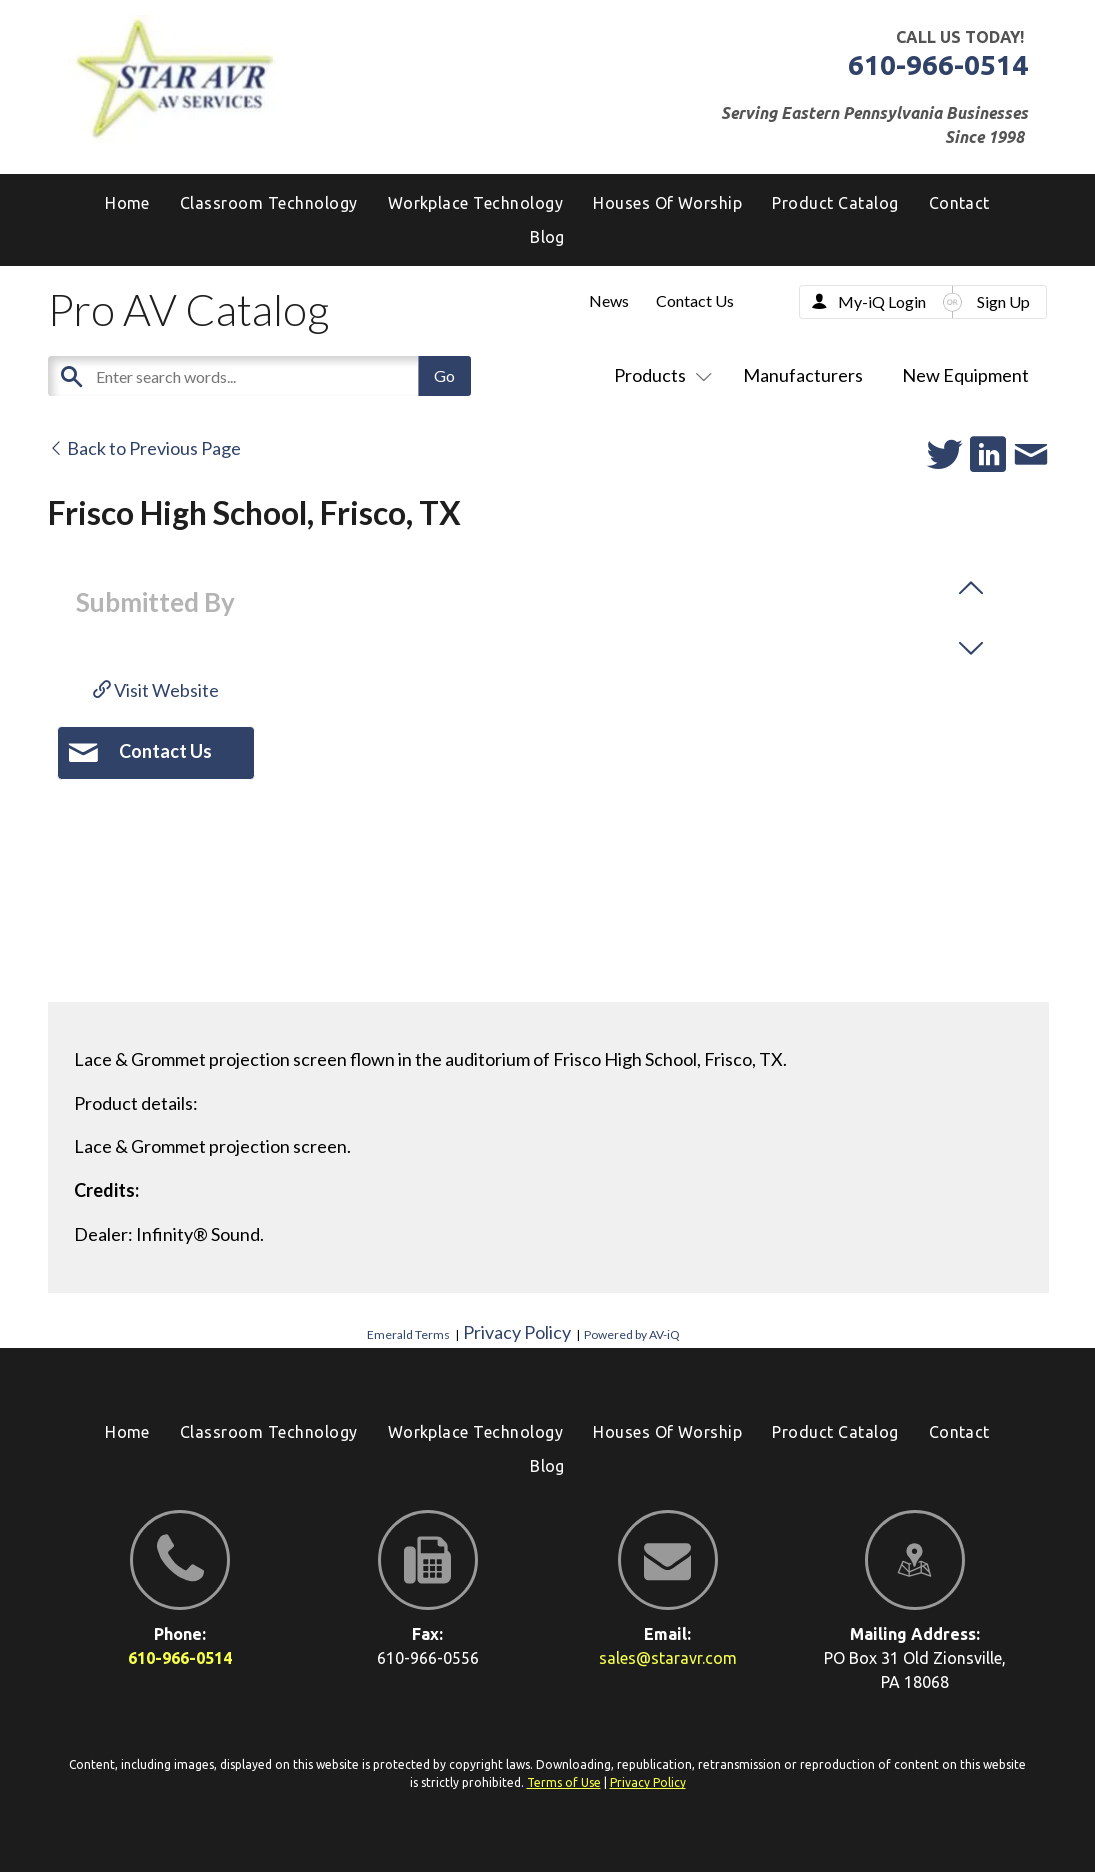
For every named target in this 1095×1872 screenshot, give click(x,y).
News (609, 300)
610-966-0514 (938, 64)
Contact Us (695, 300)
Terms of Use (564, 1782)
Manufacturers (803, 375)
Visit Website (156, 690)
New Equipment (965, 375)
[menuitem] (547, 237)
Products (659, 375)
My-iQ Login (882, 301)
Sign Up (1003, 301)
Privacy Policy (517, 1332)
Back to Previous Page (144, 448)
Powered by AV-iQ (632, 1334)
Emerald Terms (408, 1334)
